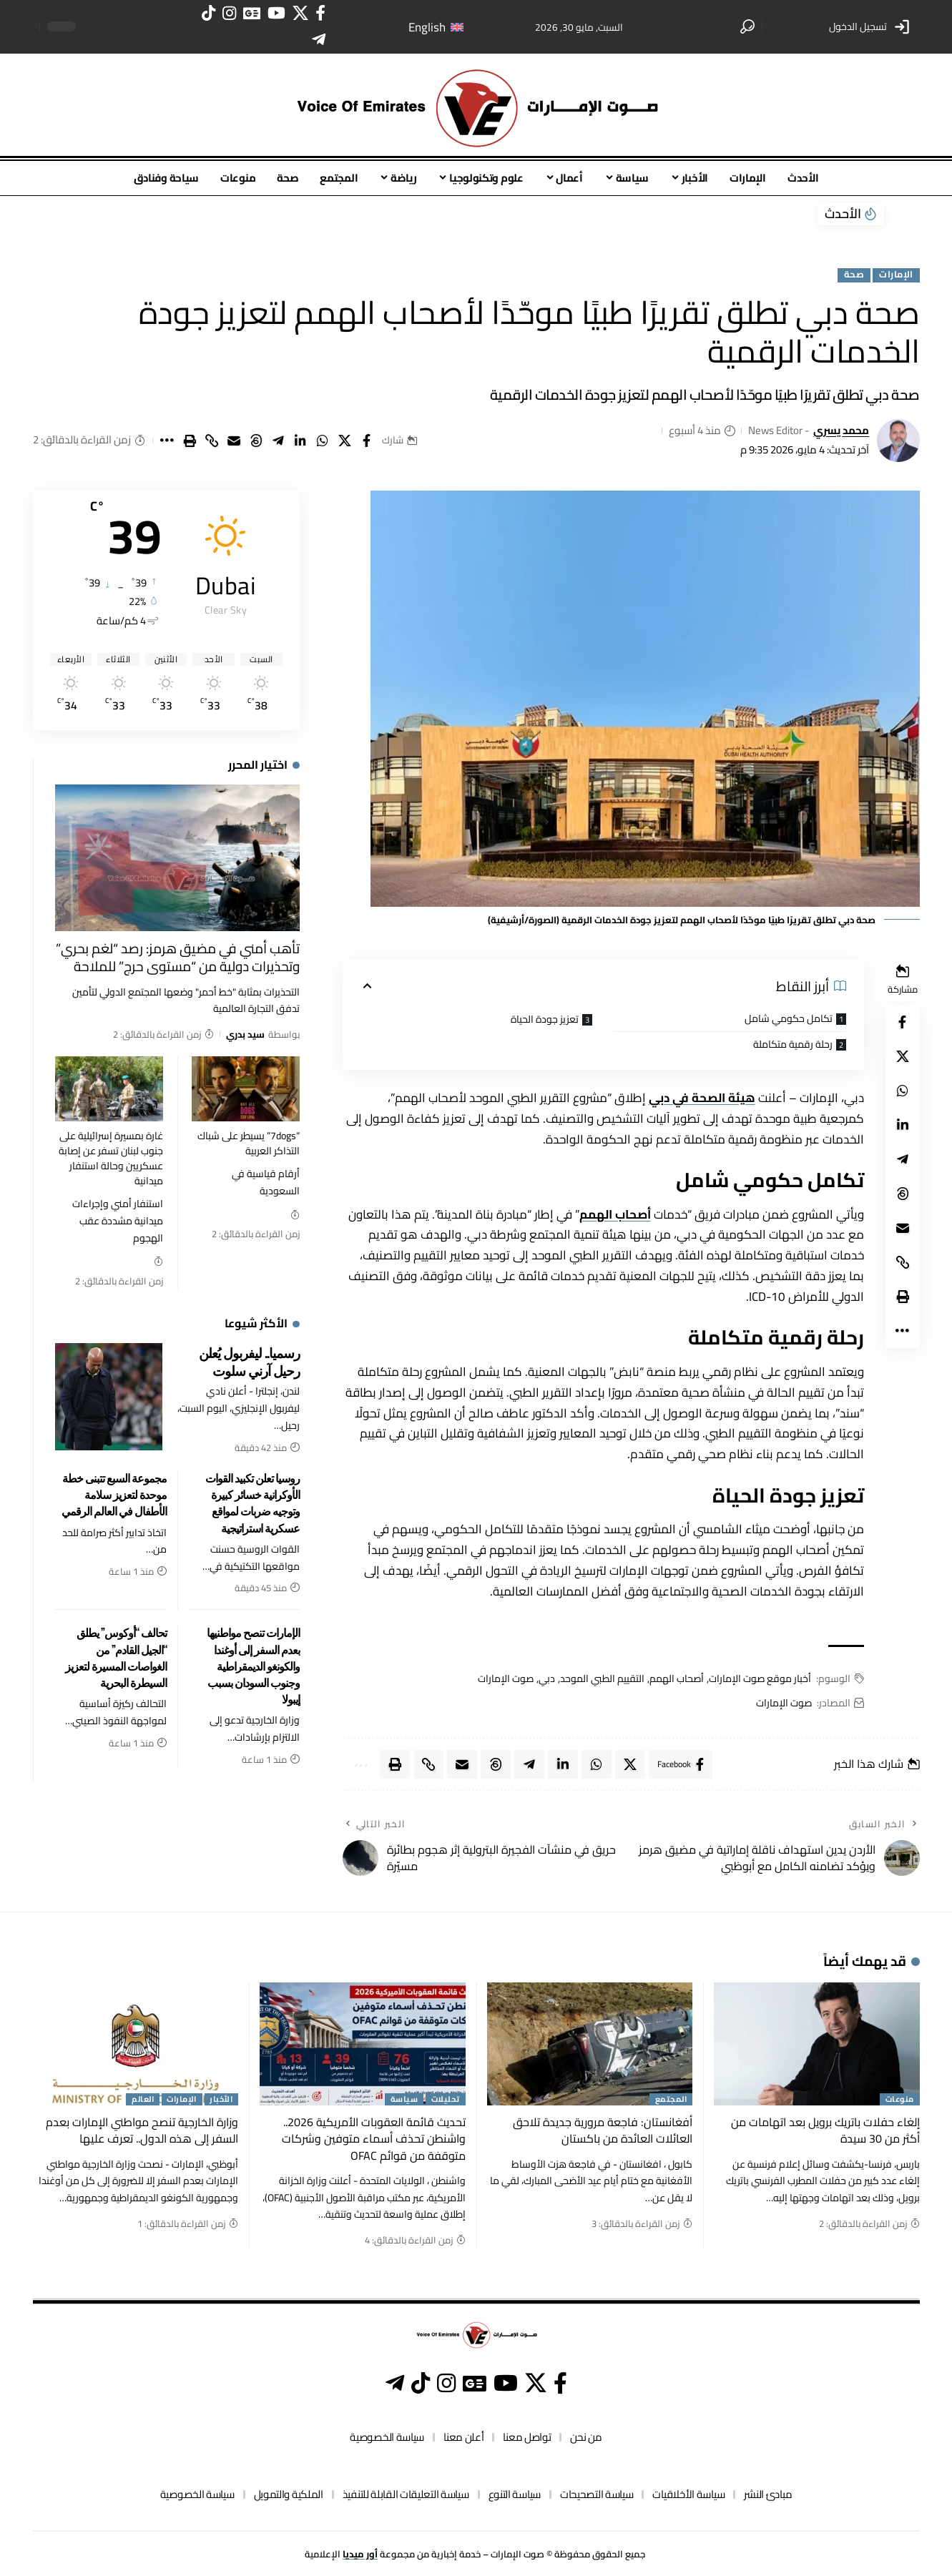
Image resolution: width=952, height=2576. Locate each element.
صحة (854, 275)
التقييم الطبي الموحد (602, 1679)
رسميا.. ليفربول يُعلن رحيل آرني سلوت (249, 1361)
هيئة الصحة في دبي (702, 1097)
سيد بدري (245, 1034)
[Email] (234, 440)
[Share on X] (345, 440)
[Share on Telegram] (278, 440)
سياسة (404, 2099)
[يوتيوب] (276, 13)
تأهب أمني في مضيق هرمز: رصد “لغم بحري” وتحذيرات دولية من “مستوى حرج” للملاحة (178, 957)
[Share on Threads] (256, 440)
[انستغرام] (229, 13)
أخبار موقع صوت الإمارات (760, 1679)
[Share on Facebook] (367, 440)
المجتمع (671, 2099)
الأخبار (221, 2099)
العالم (143, 2099)
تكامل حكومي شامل (789, 1018)
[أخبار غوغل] (252, 13)
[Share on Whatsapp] (323, 440)
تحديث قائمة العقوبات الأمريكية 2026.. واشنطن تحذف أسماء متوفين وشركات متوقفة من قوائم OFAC (374, 2138)
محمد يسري (841, 431)
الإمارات (896, 275)
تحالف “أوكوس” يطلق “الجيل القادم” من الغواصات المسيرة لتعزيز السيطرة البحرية (116, 1657)
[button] (870, 26)
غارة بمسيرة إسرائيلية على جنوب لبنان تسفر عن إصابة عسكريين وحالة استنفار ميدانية (111, 1158)
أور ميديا (360, 2553)
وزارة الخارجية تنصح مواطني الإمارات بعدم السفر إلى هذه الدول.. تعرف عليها (142, 2130)
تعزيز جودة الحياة (545, 1019)
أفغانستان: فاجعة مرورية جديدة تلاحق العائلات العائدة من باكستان (602, 2130)
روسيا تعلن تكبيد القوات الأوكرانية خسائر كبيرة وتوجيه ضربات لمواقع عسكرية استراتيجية (252, 1502)
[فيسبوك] (320, 13)
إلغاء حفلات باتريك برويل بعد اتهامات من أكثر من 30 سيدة (825, 2130)
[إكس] (300, 13)
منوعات (899, 2099)
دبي (547, 1679)
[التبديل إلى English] (436, 26)
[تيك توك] (208, 13)
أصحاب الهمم (615, 1214)
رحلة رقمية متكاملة (793, 1044)
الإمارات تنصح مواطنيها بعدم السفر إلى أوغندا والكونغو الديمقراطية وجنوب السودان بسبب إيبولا (253, 1665)
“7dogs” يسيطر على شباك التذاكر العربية (248, 1143)
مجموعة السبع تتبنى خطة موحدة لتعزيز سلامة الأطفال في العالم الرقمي (114, 1494)
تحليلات (445, 2099)
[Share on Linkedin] (300, 440)
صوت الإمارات (506, 1679)
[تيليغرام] (318, 39)
